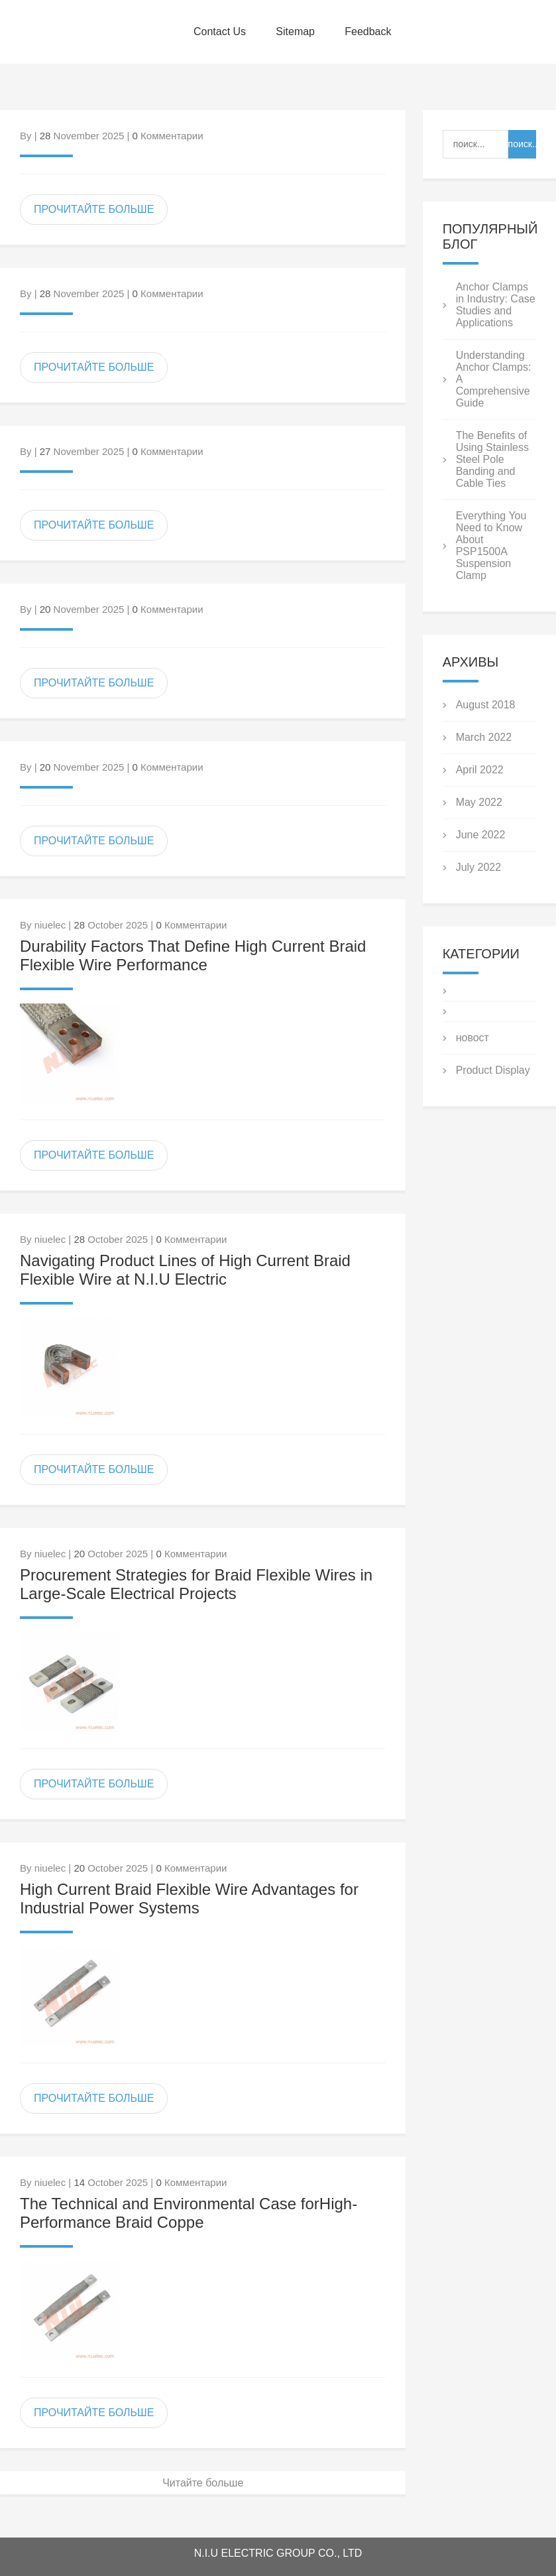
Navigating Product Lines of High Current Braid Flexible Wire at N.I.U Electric (185, 1270)
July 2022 (479, 867)
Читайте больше (202, 2482)
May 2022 (479, 802)
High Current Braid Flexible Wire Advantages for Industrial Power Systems (189, 1898)
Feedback (368, 31)
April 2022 (480, 769)
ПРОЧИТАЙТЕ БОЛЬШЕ (94, 209)
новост (472, 1037)
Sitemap (295, 31)
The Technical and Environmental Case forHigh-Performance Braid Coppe (188, 2213)
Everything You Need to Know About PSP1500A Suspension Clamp (491, 545)
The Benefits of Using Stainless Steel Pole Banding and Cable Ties (492, 459)
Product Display (493, 1070)
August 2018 (486, 704)
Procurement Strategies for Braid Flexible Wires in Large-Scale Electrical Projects (196, 1584)
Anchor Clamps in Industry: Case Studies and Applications (495, 304)
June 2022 (481, 834)
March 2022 (484, 737)
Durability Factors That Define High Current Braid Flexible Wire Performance (193, 955)
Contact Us (220, 31)
